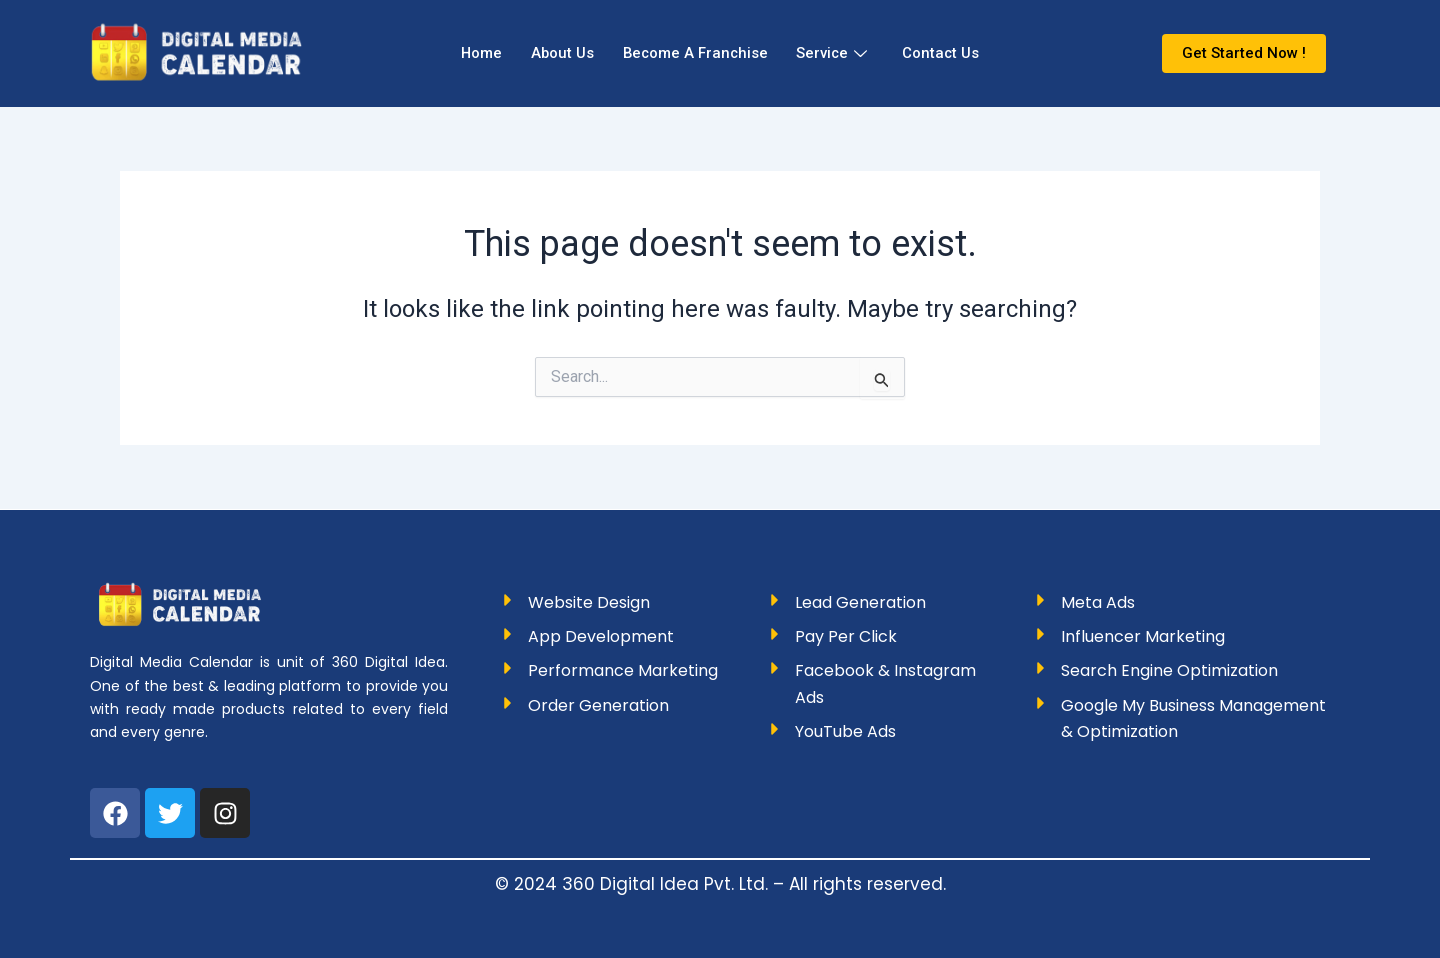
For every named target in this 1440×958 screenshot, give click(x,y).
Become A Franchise (695, 53)
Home (476, 53)
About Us (559, 53)
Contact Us (946, 53)
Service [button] (835, 53)
